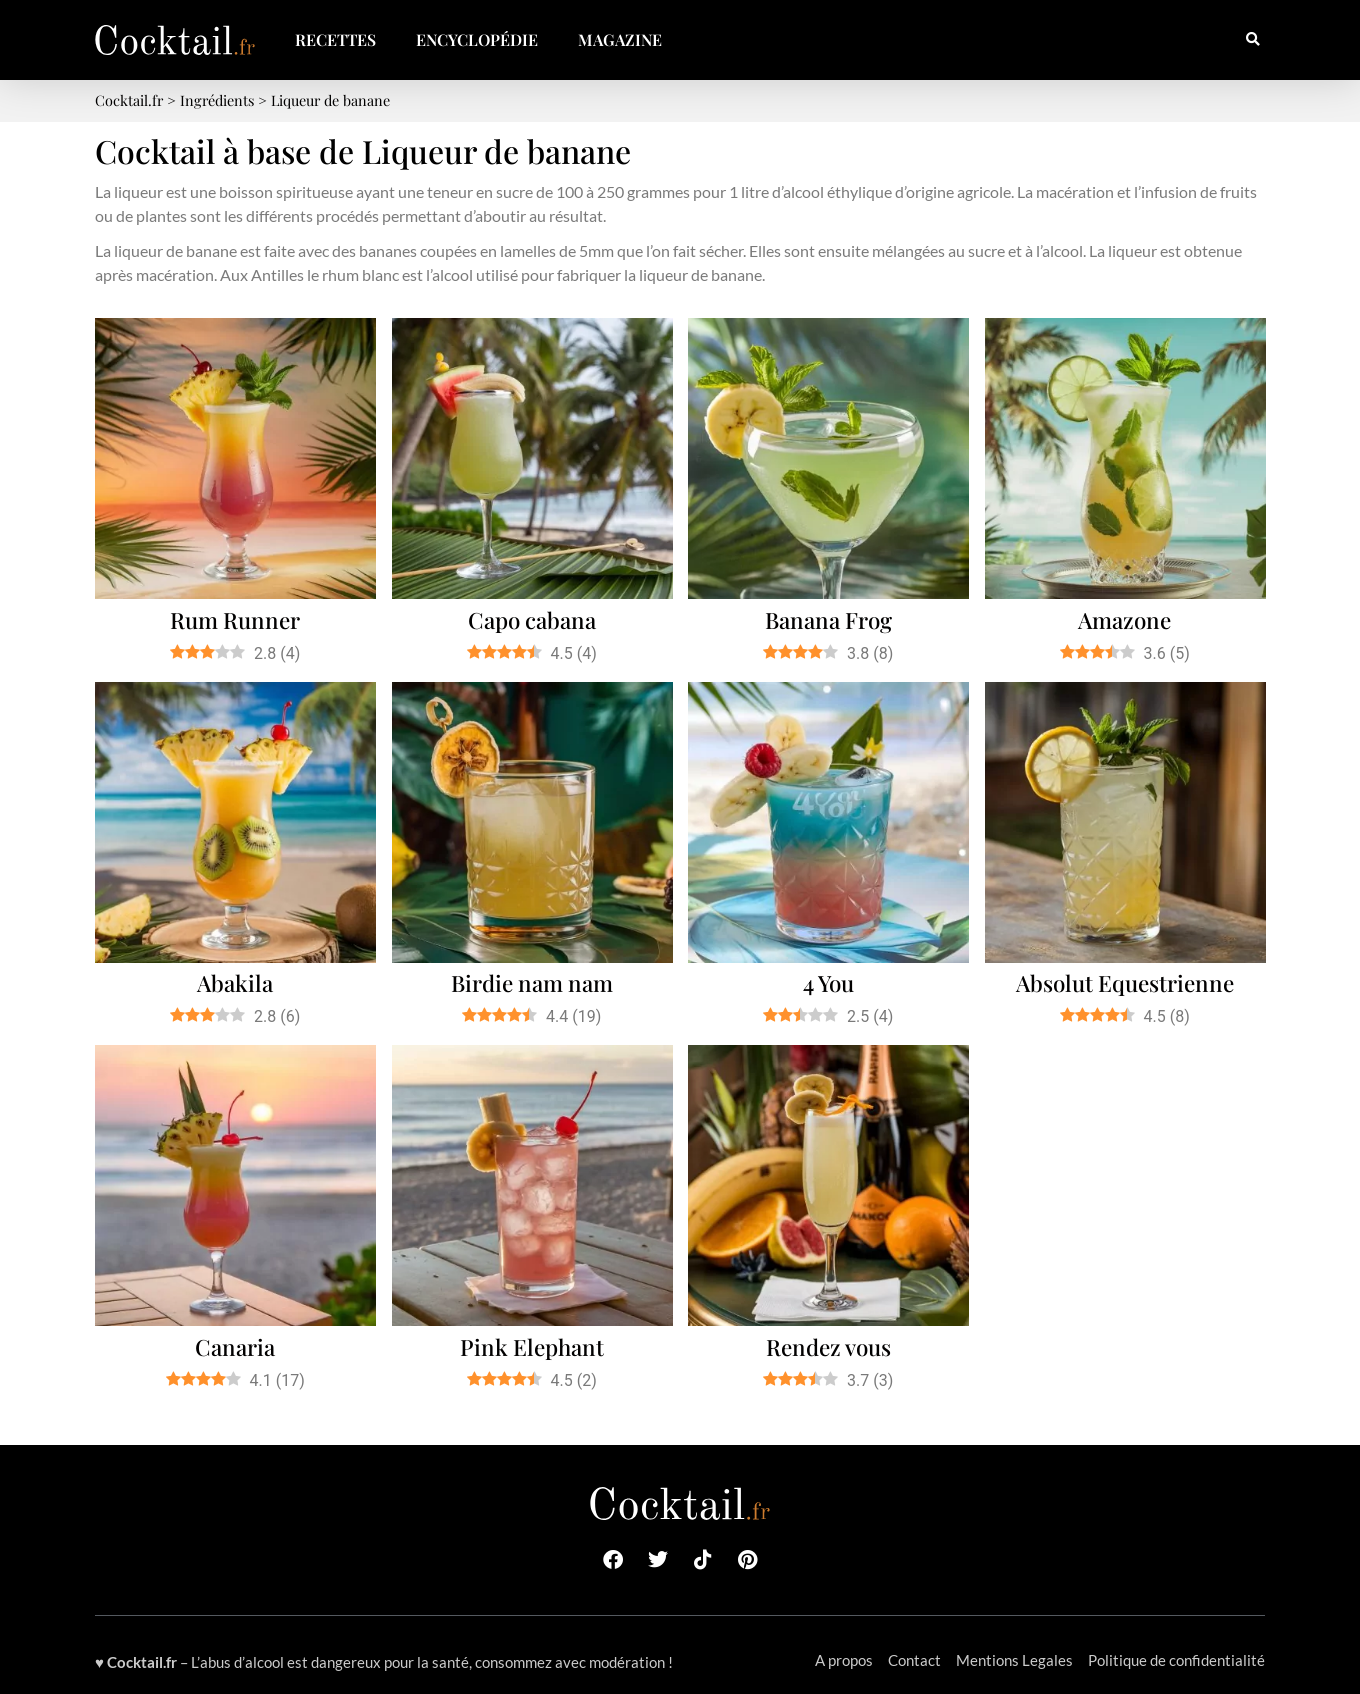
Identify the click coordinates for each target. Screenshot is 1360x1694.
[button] (1252, 40)
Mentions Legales (1014, 1660)
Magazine (620, 39)
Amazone (1124, 620)
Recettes (335, 39)
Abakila (235, 983)
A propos (844, 1660)
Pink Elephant (532, 1347)
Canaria (235, 1347)
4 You (828, 983)
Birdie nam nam (532, 983)
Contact (914, 1660)
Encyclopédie (477, 39)
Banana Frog (828, 620)
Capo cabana (532, 620)
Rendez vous (828, 1347)
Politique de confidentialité (1176, 1660)
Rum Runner (235, 620)
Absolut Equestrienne (1125, 983)
